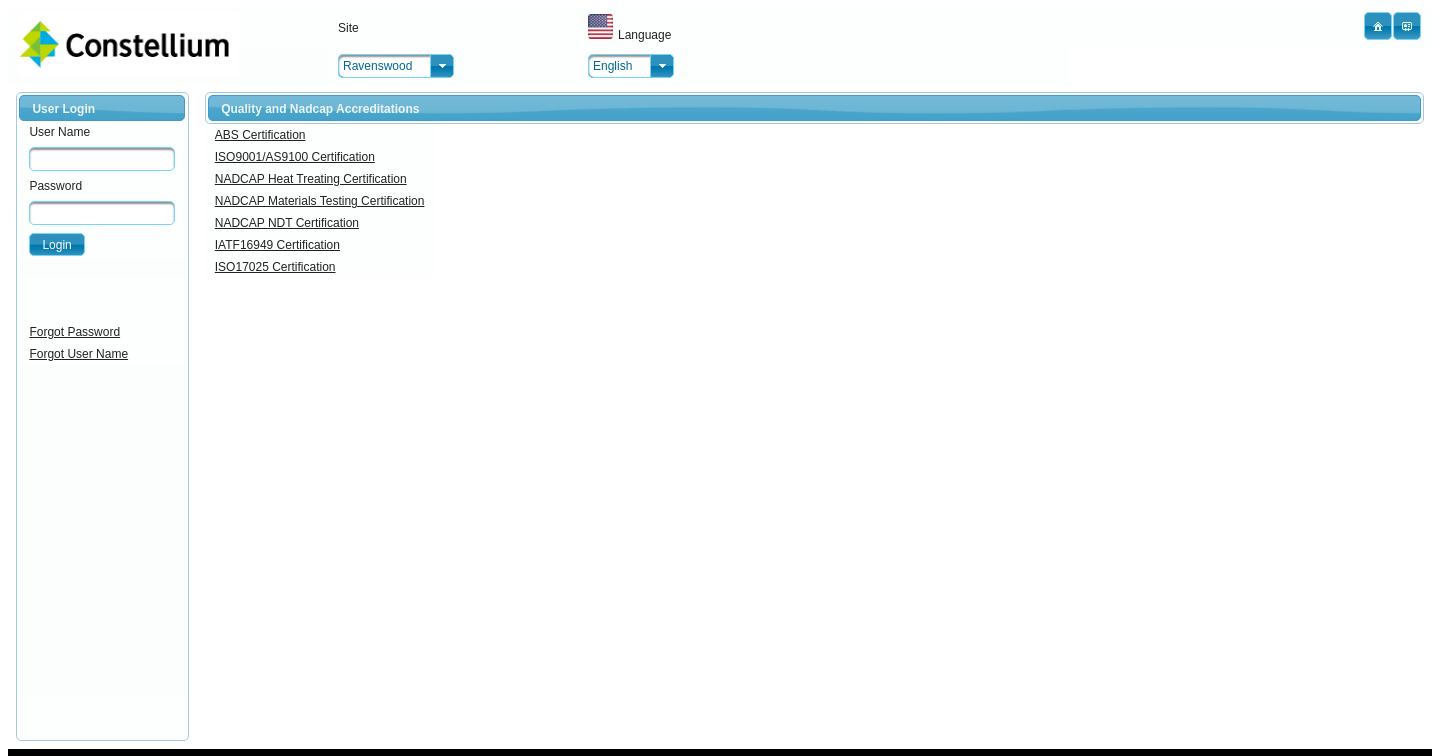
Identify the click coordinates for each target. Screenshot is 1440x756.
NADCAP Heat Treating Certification (311, 179)
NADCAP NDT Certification (287, 223)
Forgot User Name (78, 354)
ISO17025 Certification (275, 267)
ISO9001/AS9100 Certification (295, 157)
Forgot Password (74, 332)
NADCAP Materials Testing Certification (320, 201)
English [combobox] (612, 66)
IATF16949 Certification (277, 245)
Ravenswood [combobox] (377, 66)
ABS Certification (260, 135)
